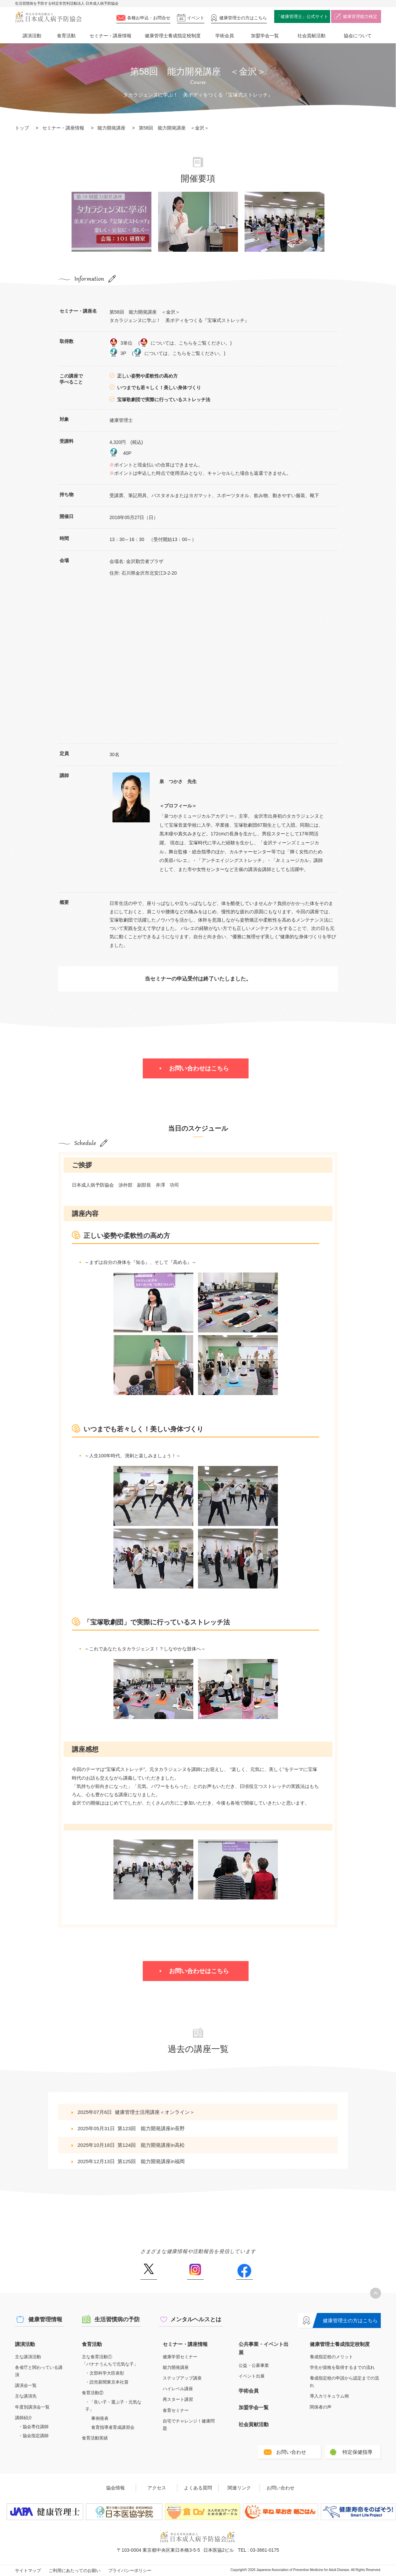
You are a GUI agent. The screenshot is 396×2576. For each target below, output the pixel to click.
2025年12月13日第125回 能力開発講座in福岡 (131, 2161)
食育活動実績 (95, 2437)
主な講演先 (26, 2396)
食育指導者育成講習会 (112, 2427)
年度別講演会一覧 (32, 2407)
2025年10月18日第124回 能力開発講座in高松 (131, 2145)
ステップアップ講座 (182, 2378)
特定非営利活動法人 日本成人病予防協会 (48, 17)
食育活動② (92, 2392)
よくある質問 (198, 2487)
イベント (195, 17)
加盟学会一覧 (265, 35)
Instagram (195, 2272)
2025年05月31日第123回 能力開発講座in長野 (131, 2128)
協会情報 (115, 2487)
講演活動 (32, 35)
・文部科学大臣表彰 (104, 2373)
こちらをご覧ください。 (204, 343)
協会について (358, 35)
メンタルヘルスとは (195, 2319)
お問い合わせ (291, 2452)
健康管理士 (243, 17)
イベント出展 (252, 2376)
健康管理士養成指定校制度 (173, 35)
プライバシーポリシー (129, 2570)
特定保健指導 (357, 2452)
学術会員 (224, 35)
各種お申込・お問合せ (148, 17)
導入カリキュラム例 (329, 2396)
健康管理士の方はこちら (350, 2320)
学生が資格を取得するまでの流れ (342, 2367)
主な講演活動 (28, 2356)
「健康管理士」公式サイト (302, 16)
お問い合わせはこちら (199, 1068)
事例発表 (99, 2418)
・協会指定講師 (33, 2435)
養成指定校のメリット (331, 2356)
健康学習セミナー (180, 2356)
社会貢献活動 (311, 35)
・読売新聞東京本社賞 (106, 2382)
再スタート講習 (178, 2399)
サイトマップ (28, 2570)
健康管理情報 (45, 2319)
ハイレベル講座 (178, 2388)
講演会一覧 (26, 2385)
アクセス (156, 2487)
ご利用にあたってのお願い (74, 2570)
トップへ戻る (375, 2293)
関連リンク (239, 2487)
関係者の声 (320, 2407)
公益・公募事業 (254, 2365)
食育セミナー (176, 2410)
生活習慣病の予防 (117, 2319)
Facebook (244, 2272)
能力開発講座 (111, 128)
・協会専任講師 (33, 2426)
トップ (22, 128)
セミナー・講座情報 (110, 35)
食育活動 (66, 35)
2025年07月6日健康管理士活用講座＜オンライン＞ (136, 2112)
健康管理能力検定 (360, 16)
